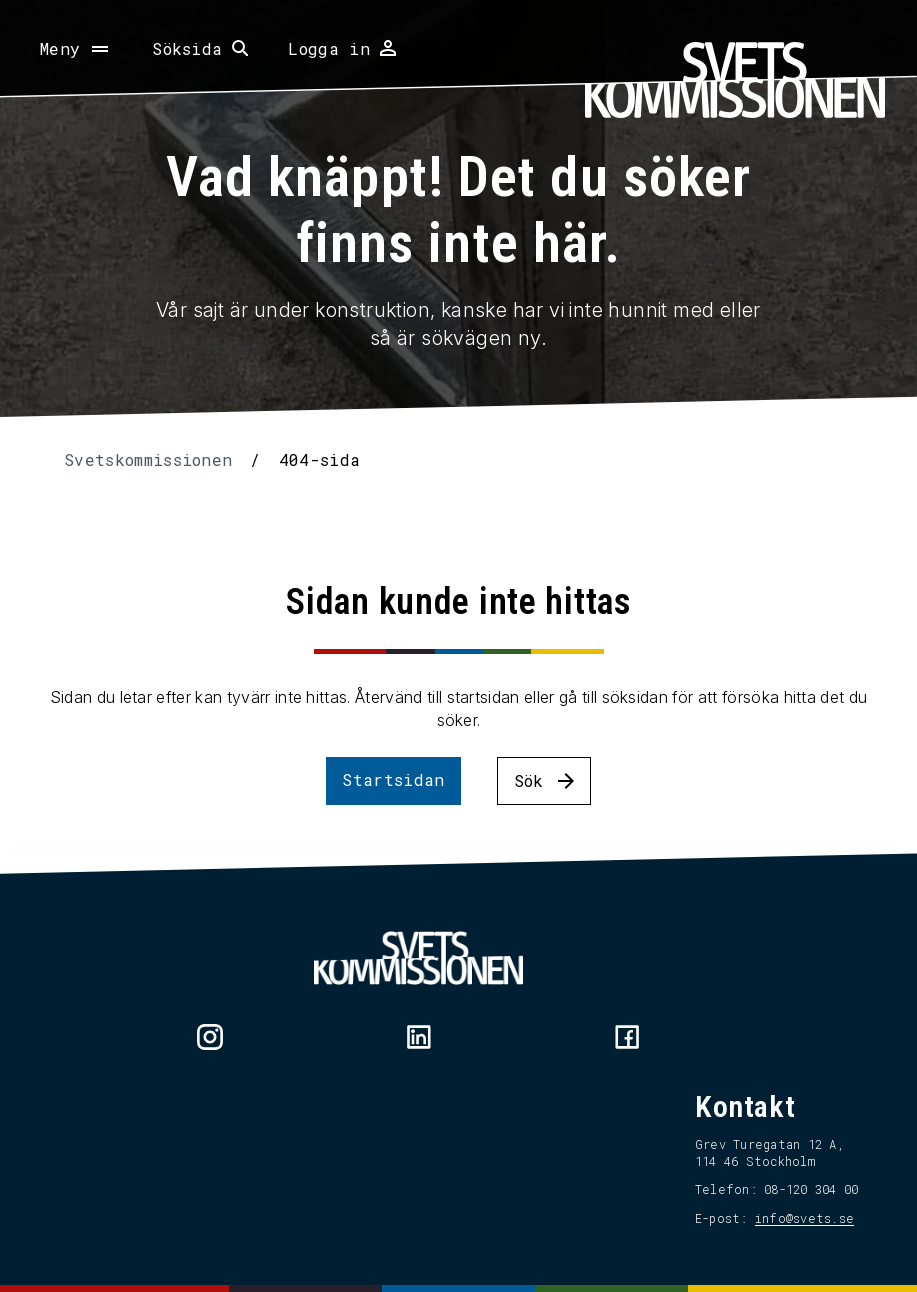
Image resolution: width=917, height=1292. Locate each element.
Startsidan (393, 779)
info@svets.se (804, 1218)
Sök (529, 780)
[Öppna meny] (76, 49)
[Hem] (735, 80)
